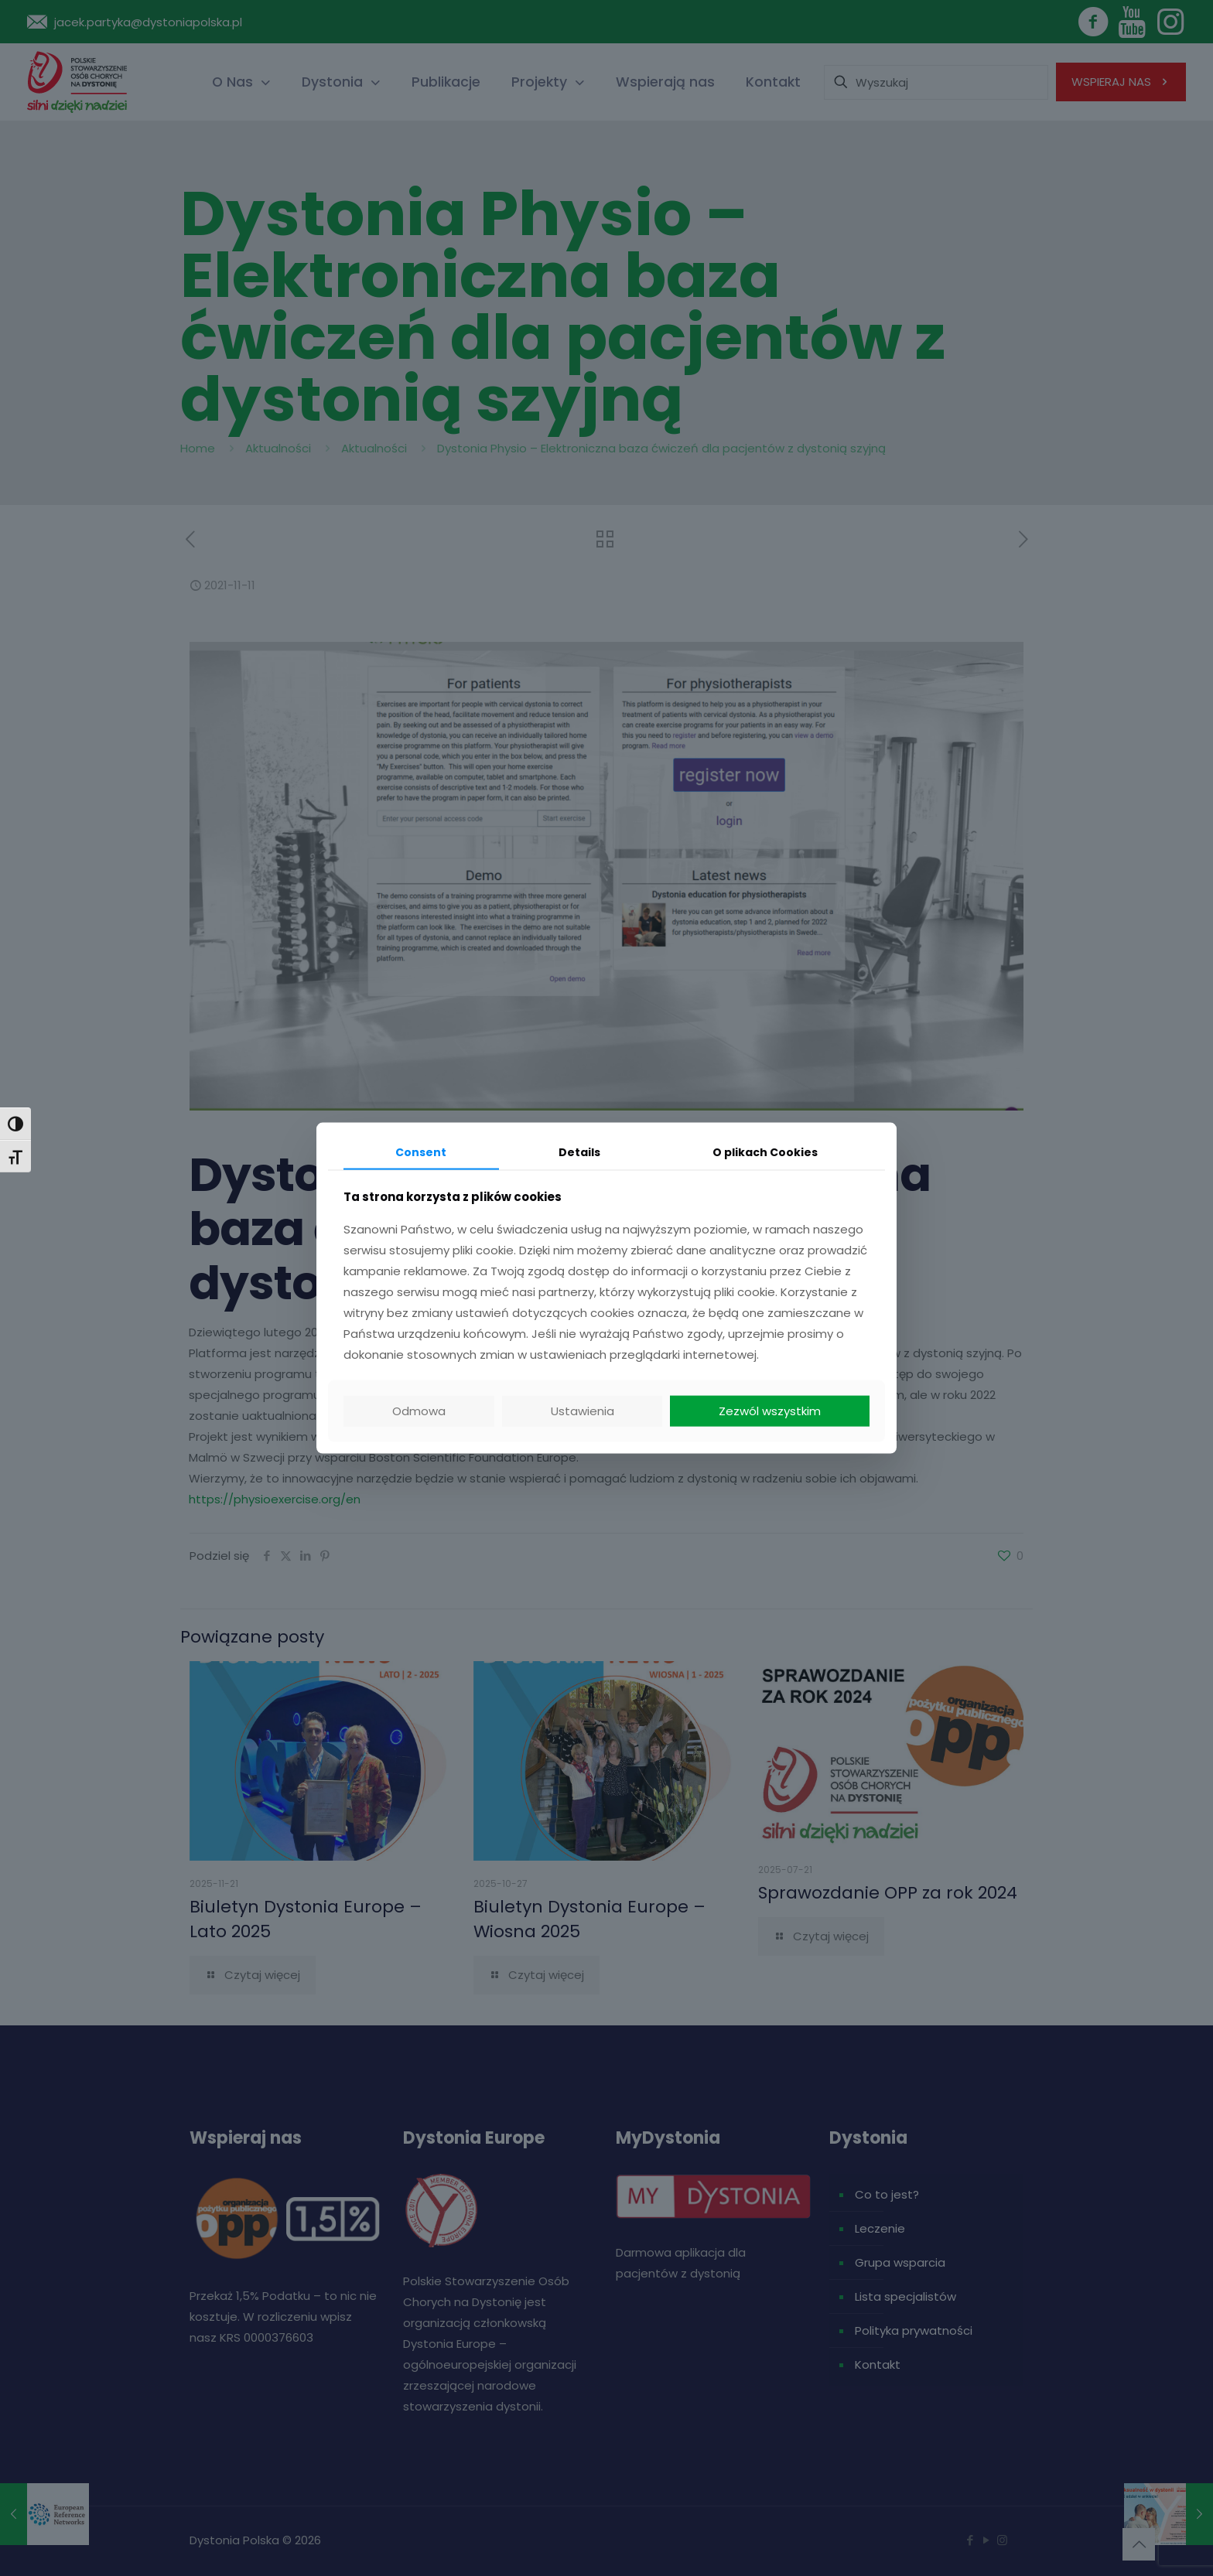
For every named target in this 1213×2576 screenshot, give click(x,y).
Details (579, 1151)
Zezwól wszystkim (770, 1411)
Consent (420, 1151)
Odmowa (419, 1411)
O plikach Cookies (765, 1151)
